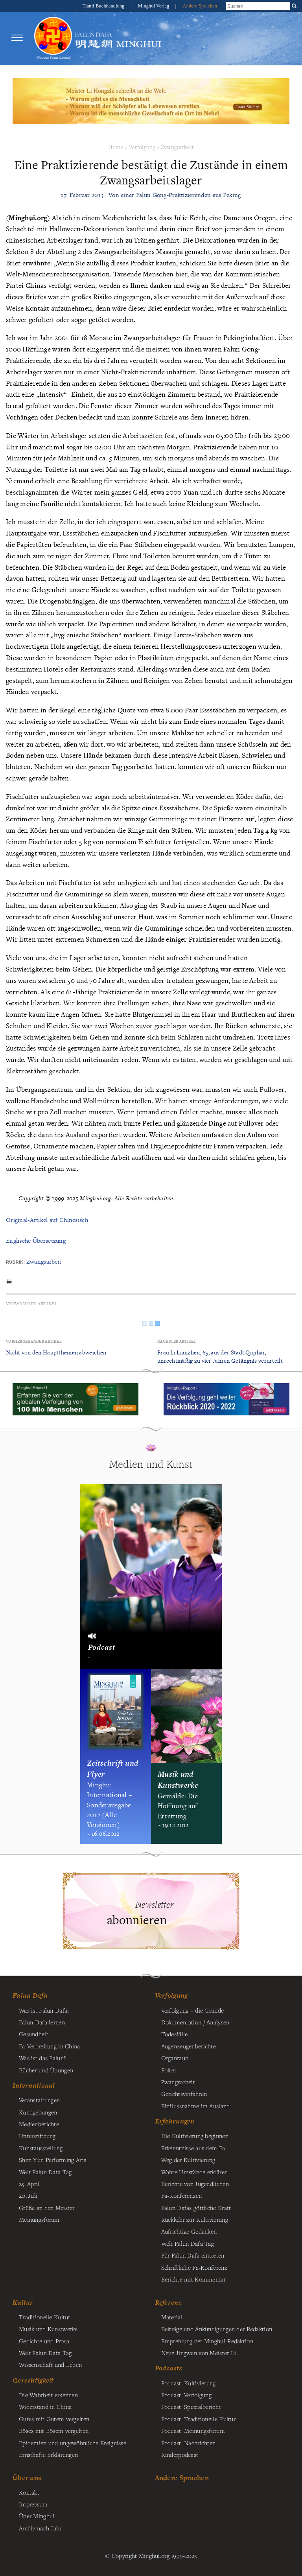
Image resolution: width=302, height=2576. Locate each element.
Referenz (168, 2302)
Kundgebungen (38, 2112)
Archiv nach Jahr (40, 2528)
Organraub (175, 2058)
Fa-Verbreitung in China (49, 2046)
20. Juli (28, 2195)
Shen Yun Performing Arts (52, 2160)
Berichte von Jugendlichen (195, 2184)
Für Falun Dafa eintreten (193, 2255)
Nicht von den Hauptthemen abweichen (56, 1352)
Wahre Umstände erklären (194, 2172)
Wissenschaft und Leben (50, 2364)
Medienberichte (39, 2124)
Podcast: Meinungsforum (193, 2430)
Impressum (33, 2504)
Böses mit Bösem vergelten (53, 2430)
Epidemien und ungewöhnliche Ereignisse (72, 2443)
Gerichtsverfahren (184, 2094)
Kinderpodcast (180, 2454)
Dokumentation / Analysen (195, 2022)
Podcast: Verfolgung (186, 2395)
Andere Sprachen (200, 6)
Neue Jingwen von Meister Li (198, 2353)
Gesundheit (33, 2034)
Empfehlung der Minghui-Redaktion (207, 2341)
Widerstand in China (45, 2406)
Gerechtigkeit (33, 2380)
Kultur (23, 2302)
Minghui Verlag (154, 6)
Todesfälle (174, 2034)
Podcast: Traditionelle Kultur (198, 2419)
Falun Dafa (30, 1995)
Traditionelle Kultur (44, 2317)
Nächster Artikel (176, 1341)
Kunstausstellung (41, 2148)
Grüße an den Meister (47, 2208)
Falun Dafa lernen (42, 2022)
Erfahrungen (175, 2121)
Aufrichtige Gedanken (189, 2231)
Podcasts (168, 2368)
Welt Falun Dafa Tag (187, 2243)
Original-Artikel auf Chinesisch (47, 1220)
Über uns (27, 2477)
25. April (29, 2184)
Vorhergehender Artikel (34, 1341)
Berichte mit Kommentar (193, 2279)
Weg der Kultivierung (188, 2160)
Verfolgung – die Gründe (192, 2010)
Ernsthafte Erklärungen (48, 2454)
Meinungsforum (39, 2219)
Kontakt (29, 2492)
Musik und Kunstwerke (48, 2329)
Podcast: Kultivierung (188, 2383)
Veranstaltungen (39, 2100)
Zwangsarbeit (177, 147)
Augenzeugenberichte (188, 2046)
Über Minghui (36, 2516)
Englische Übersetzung (36, 1240)
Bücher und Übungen (46, 2070)
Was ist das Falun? (42, 2058)
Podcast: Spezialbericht (191, 2406)
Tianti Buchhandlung (104, 6)
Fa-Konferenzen (181, 2195)
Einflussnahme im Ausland (195, 2106)
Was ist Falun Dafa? (44, 2010)
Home (115, 147)
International (34, 2085)
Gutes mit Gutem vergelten (54, 2419)
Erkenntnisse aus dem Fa (193, 2148)
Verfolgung (142, 147)
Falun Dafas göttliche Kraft (196, 2208)
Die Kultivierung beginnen (194, 2136)
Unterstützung (37, 2136)
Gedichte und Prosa (44, 2341)
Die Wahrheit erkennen (48, 2395)
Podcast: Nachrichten (188, 2443)
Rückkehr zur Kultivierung (194, 2219)
